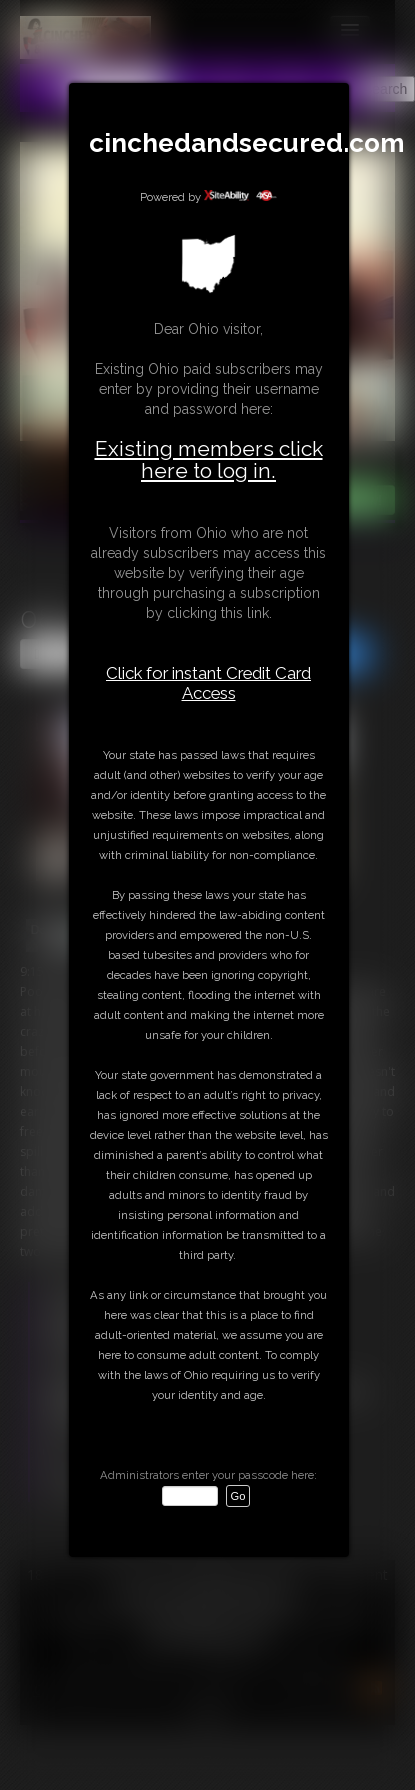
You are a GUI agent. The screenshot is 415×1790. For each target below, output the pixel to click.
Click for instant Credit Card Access (208, 683)
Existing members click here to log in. (209, 459)
